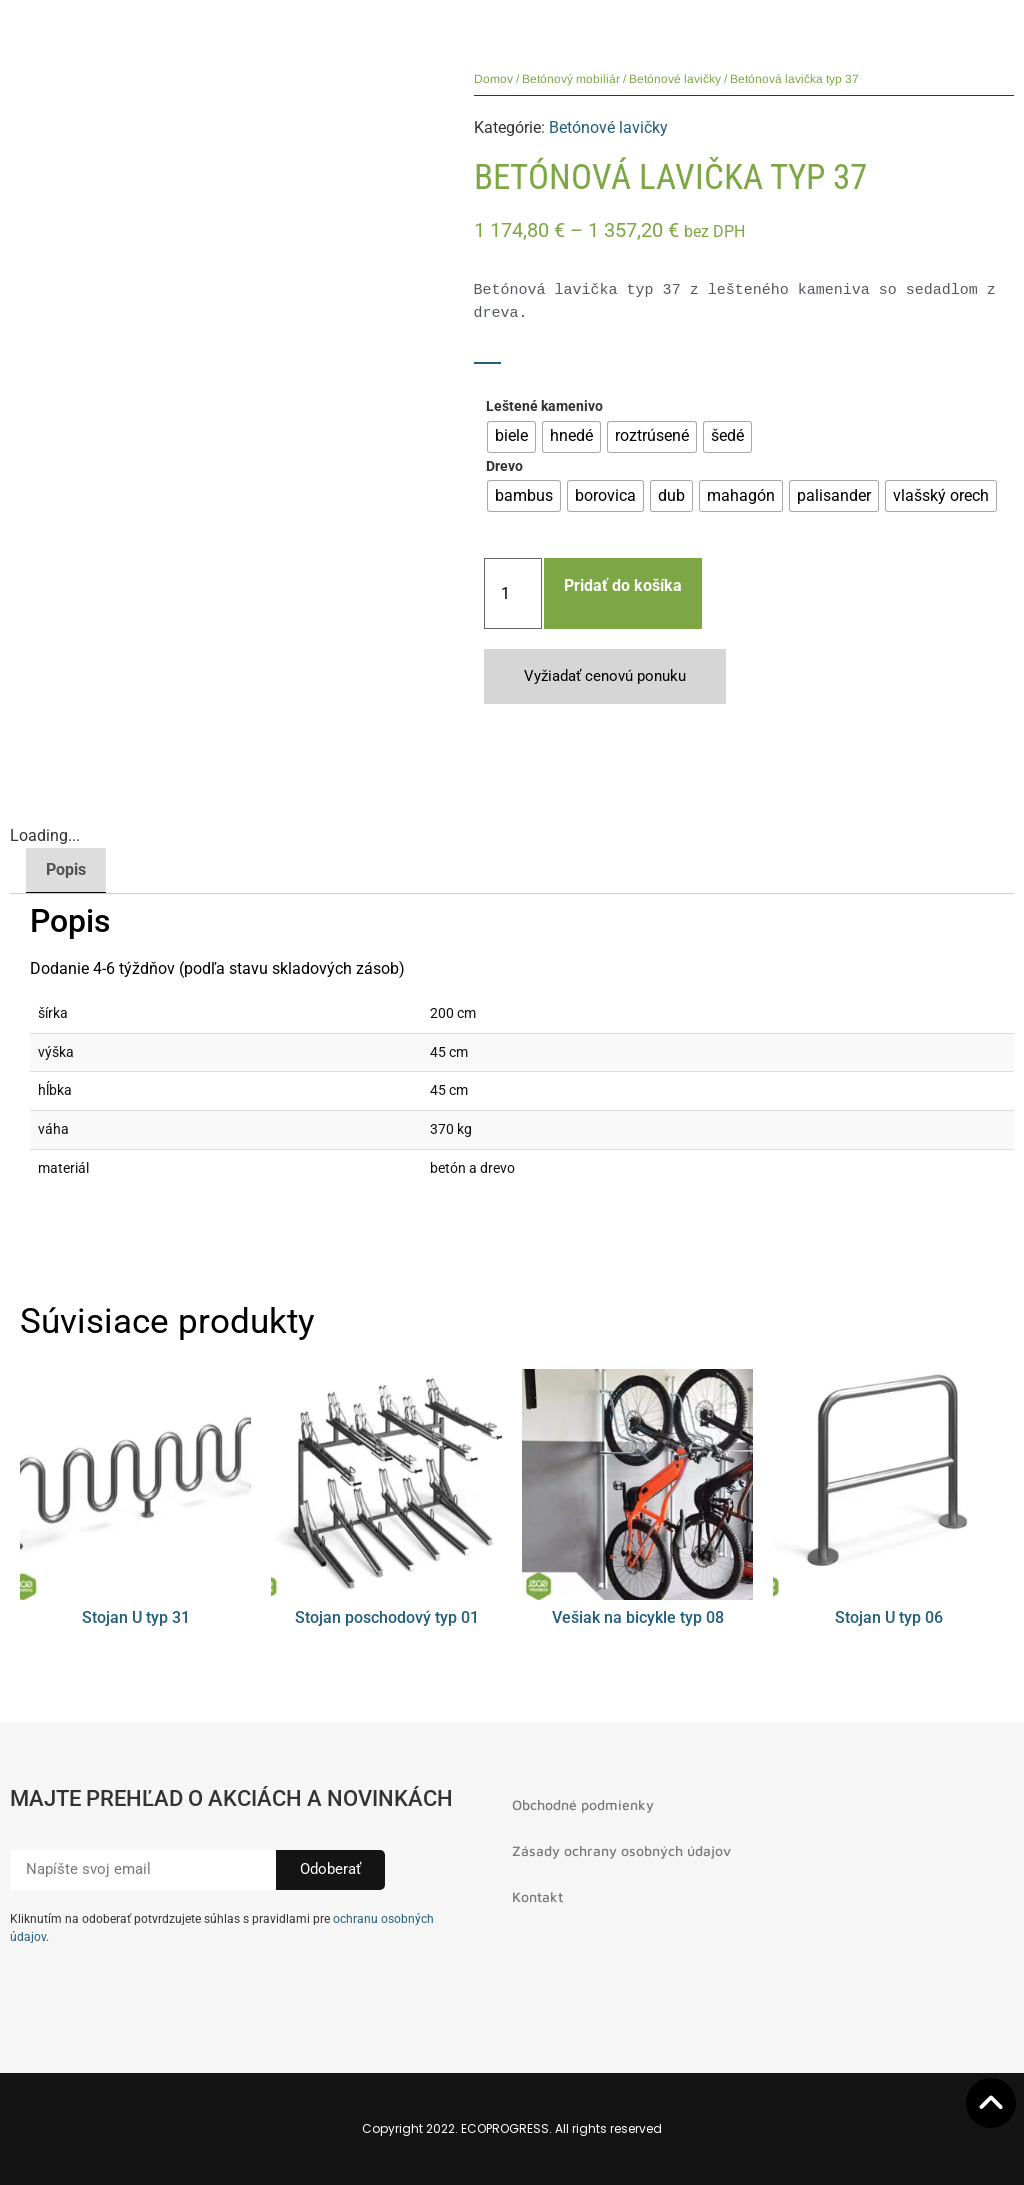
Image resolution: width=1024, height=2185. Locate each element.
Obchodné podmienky (583, 1804)
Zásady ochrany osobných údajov (621, 1850)
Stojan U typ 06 (889, 1617)
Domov (493, 79)
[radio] (511, 437)
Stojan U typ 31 (136, 1617)
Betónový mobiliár (571, 79)
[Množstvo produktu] (513, 593)
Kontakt (537, 1896)
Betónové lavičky (675, 79)
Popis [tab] (66, 869)
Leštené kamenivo (544, 407)
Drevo (504, 467)
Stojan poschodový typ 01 (387, 1617)
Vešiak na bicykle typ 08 (638, 1617)
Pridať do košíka (623, 585)
